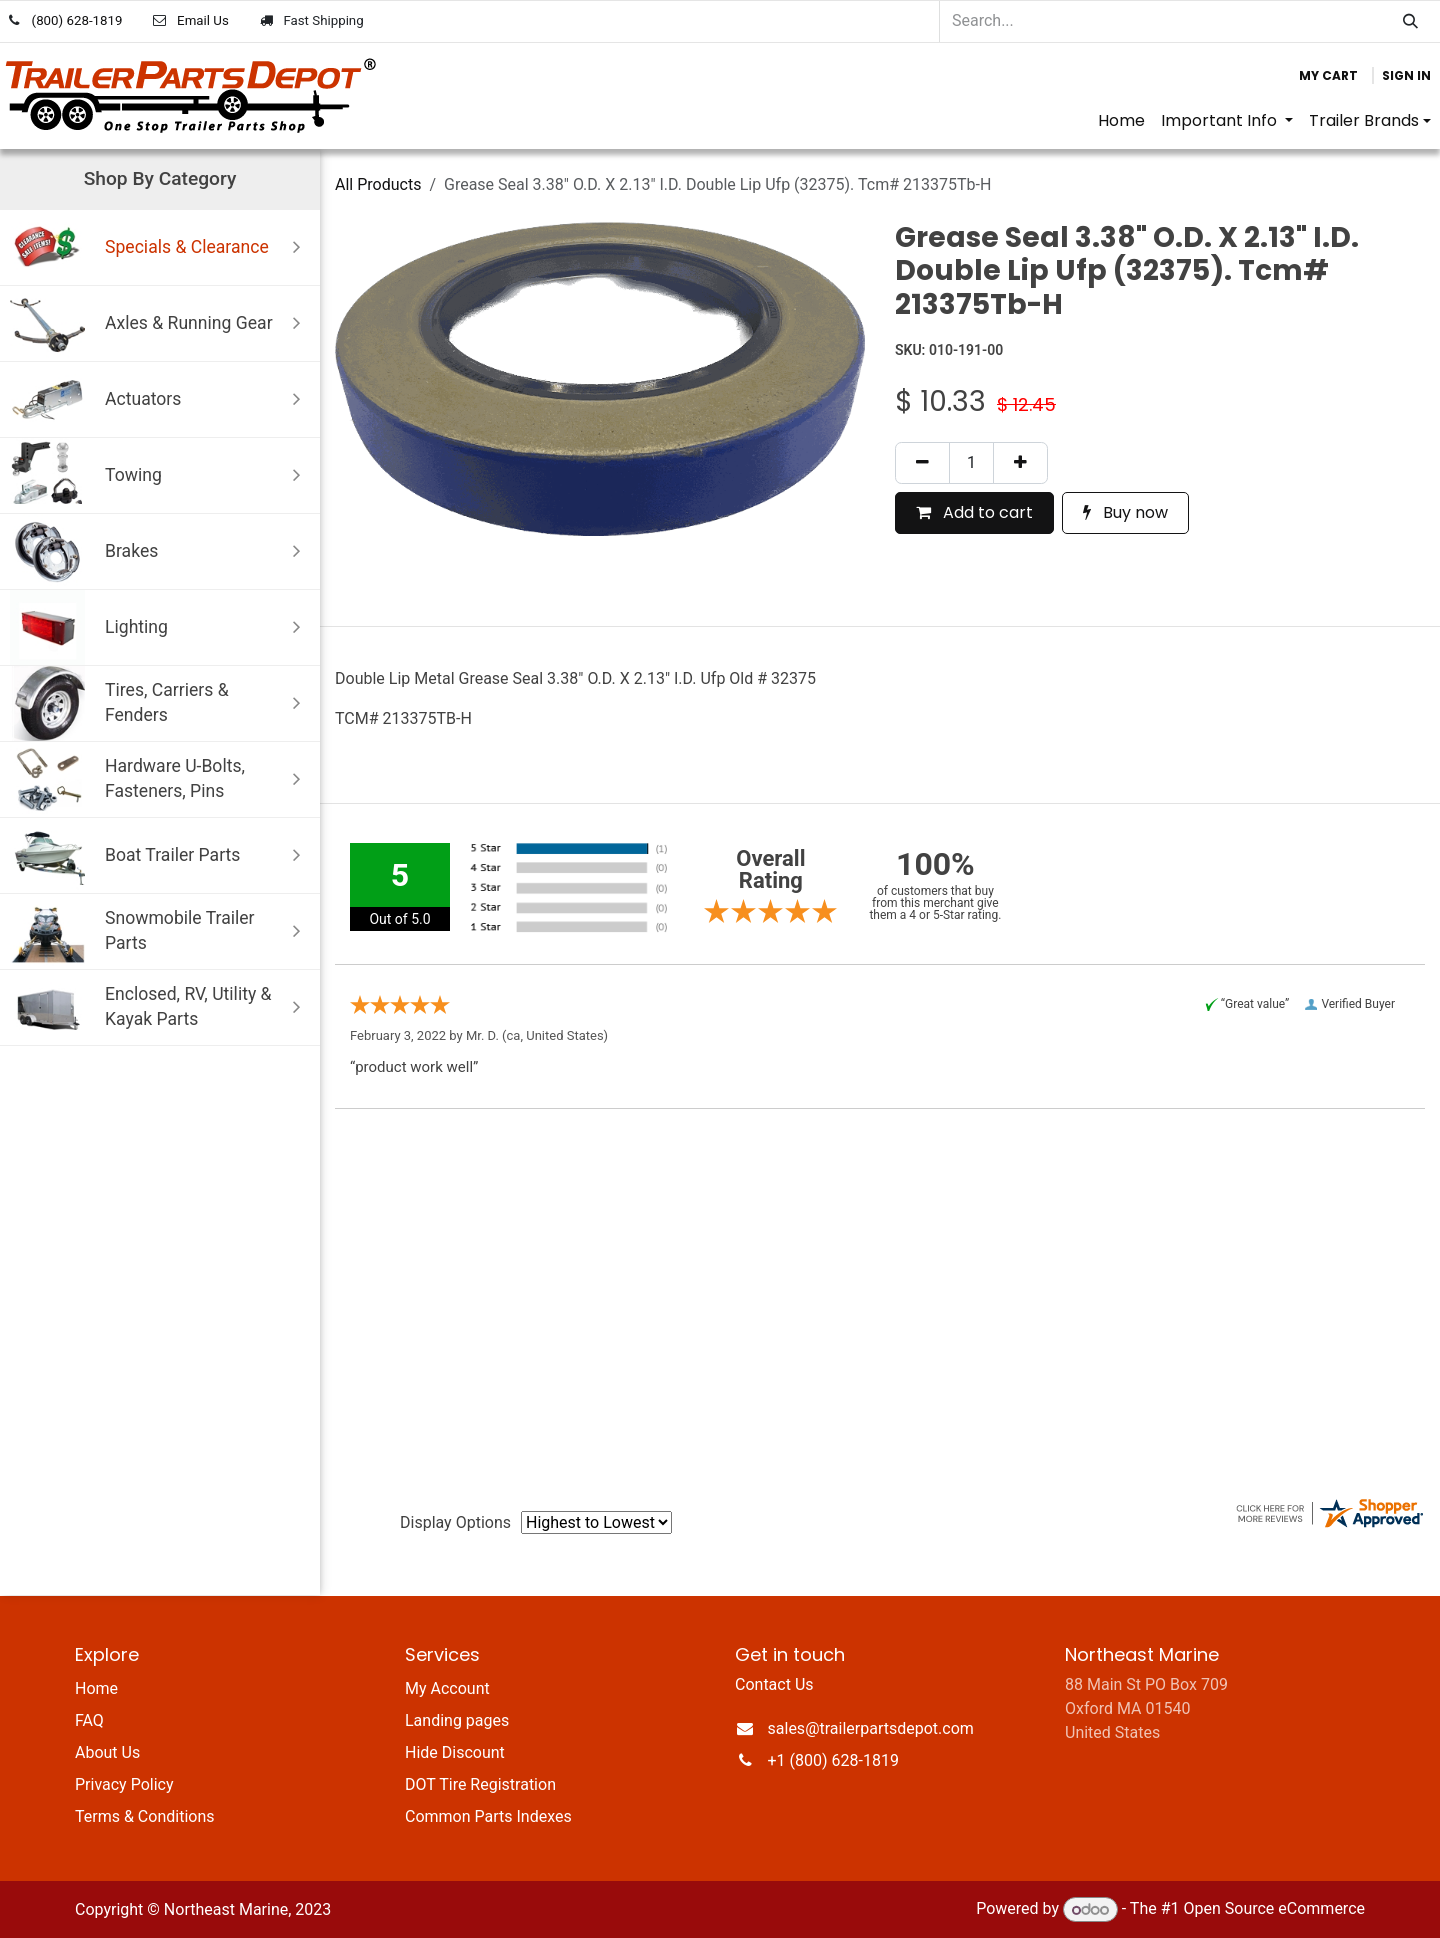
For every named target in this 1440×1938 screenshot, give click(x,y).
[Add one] (1020, 463)
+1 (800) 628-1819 (833, 1760)
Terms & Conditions (145, 1816)
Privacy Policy (124, 1784)
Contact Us (774, 1684)
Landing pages (457, 1720)
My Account (447, 1688)
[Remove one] (922, 463)
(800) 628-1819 (77, 20)
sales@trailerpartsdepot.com (871, 1728)
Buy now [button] (1125, 512)
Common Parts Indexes (488, 1816)
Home (96, 1688)
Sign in (1406, 75)
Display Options (455, 1522)
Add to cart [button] (974, 512)
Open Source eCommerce (1274, 1909)
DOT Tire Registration (480, 1784)
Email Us (203, 20)
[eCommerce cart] (1328, 76)
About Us (107, 1752)
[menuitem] (1121, 121)
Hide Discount (455, 1752)
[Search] (1410, 21)
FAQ (89, 1720)
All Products (378, 184)
